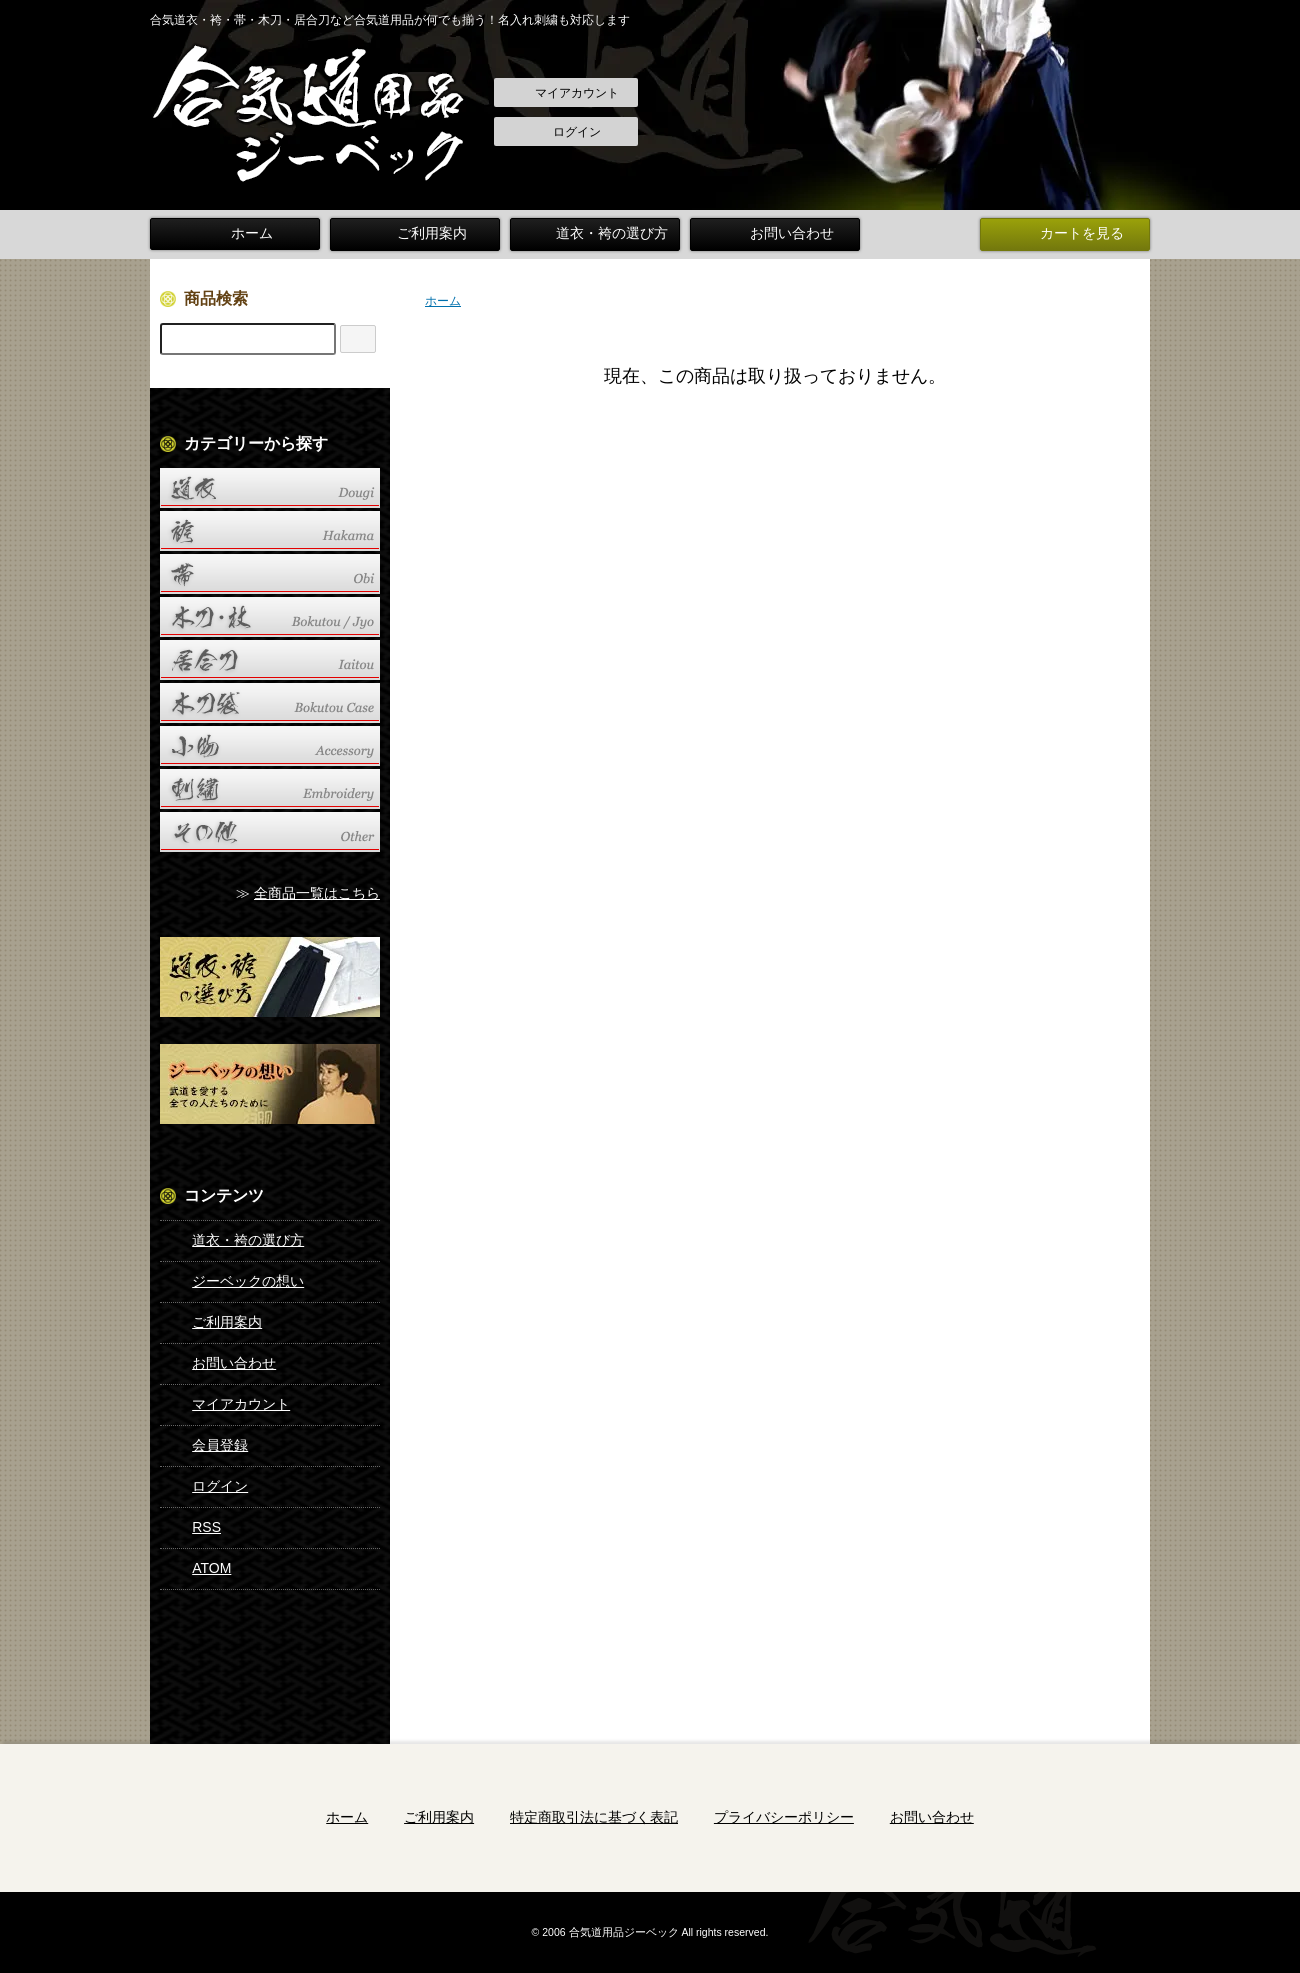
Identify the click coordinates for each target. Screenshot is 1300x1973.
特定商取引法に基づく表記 (594, 1816)
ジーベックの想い (233, 1281)
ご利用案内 (415, 234)
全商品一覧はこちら (317, 892)
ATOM (197, 1568)
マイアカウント (566, 94)
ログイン (566, 133)
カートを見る (1065, 234)
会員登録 (205, 1445)
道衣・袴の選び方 (595, 234)
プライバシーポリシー (784, 1816)
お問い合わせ (775, 234)
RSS (192, 1527)
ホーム (235, 234)
